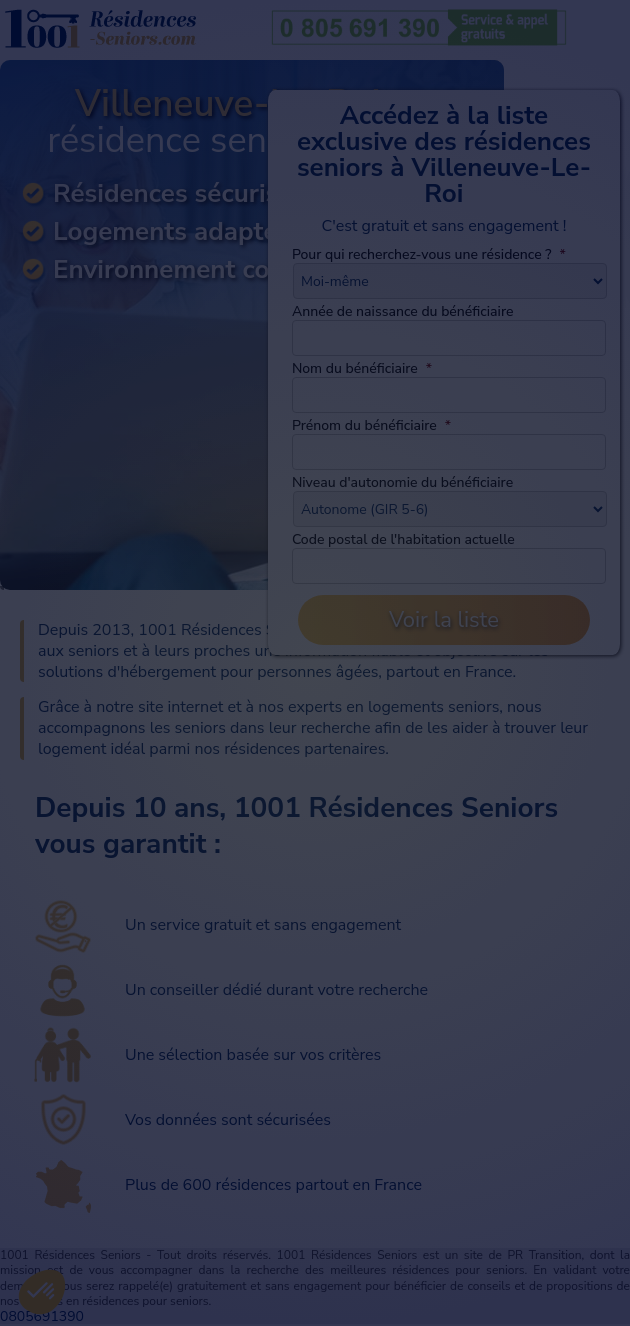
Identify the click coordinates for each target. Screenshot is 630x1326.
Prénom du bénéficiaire (371, 425)
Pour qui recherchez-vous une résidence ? (429, 254)
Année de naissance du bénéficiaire (403, 311)
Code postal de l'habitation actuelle (403, 539)
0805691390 (42, 1316)
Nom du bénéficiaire (362, 368)
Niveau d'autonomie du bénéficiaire (402, 482)
